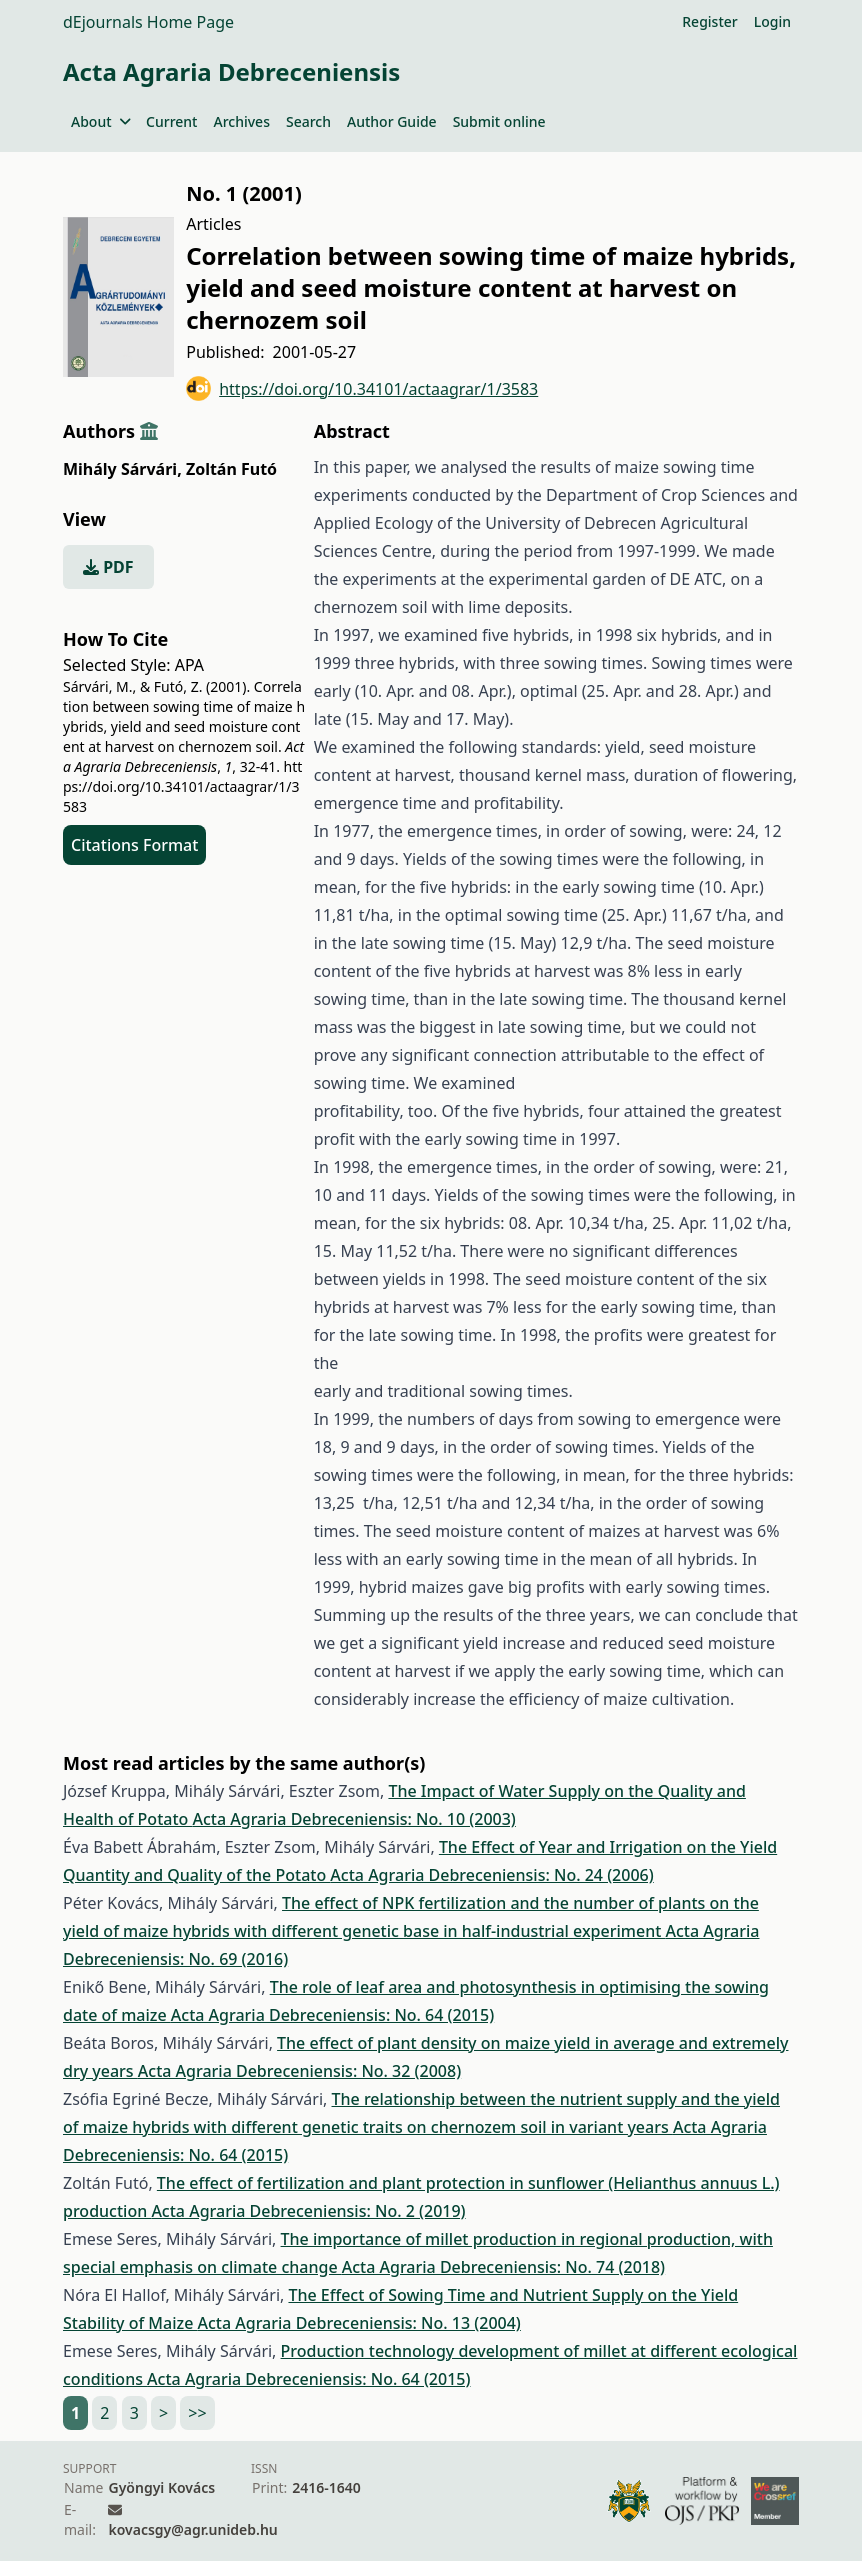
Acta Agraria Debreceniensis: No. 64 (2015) (332, 2015)
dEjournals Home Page (148, 22)
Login (772, 21)
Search (308, 121)
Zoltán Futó (231, 469)
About (100, 121)
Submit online (499, 121)
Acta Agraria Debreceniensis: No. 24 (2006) (491, 1875)
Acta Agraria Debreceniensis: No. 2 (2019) (308, 2211)
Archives (241, 121)
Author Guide (392, 121)
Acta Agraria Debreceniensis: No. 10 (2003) (353, 1819)
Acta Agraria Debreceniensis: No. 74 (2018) (503, 2267)
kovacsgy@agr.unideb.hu (192, 2529)
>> (197, 2413)
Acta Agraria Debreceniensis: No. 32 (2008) (299, 2071)
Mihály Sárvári (122, 469)
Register (709, 21)
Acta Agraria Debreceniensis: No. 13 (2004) (358, 2323)
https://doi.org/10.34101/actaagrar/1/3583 (362, 388)
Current (171, 121)
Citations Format (134, 845)
